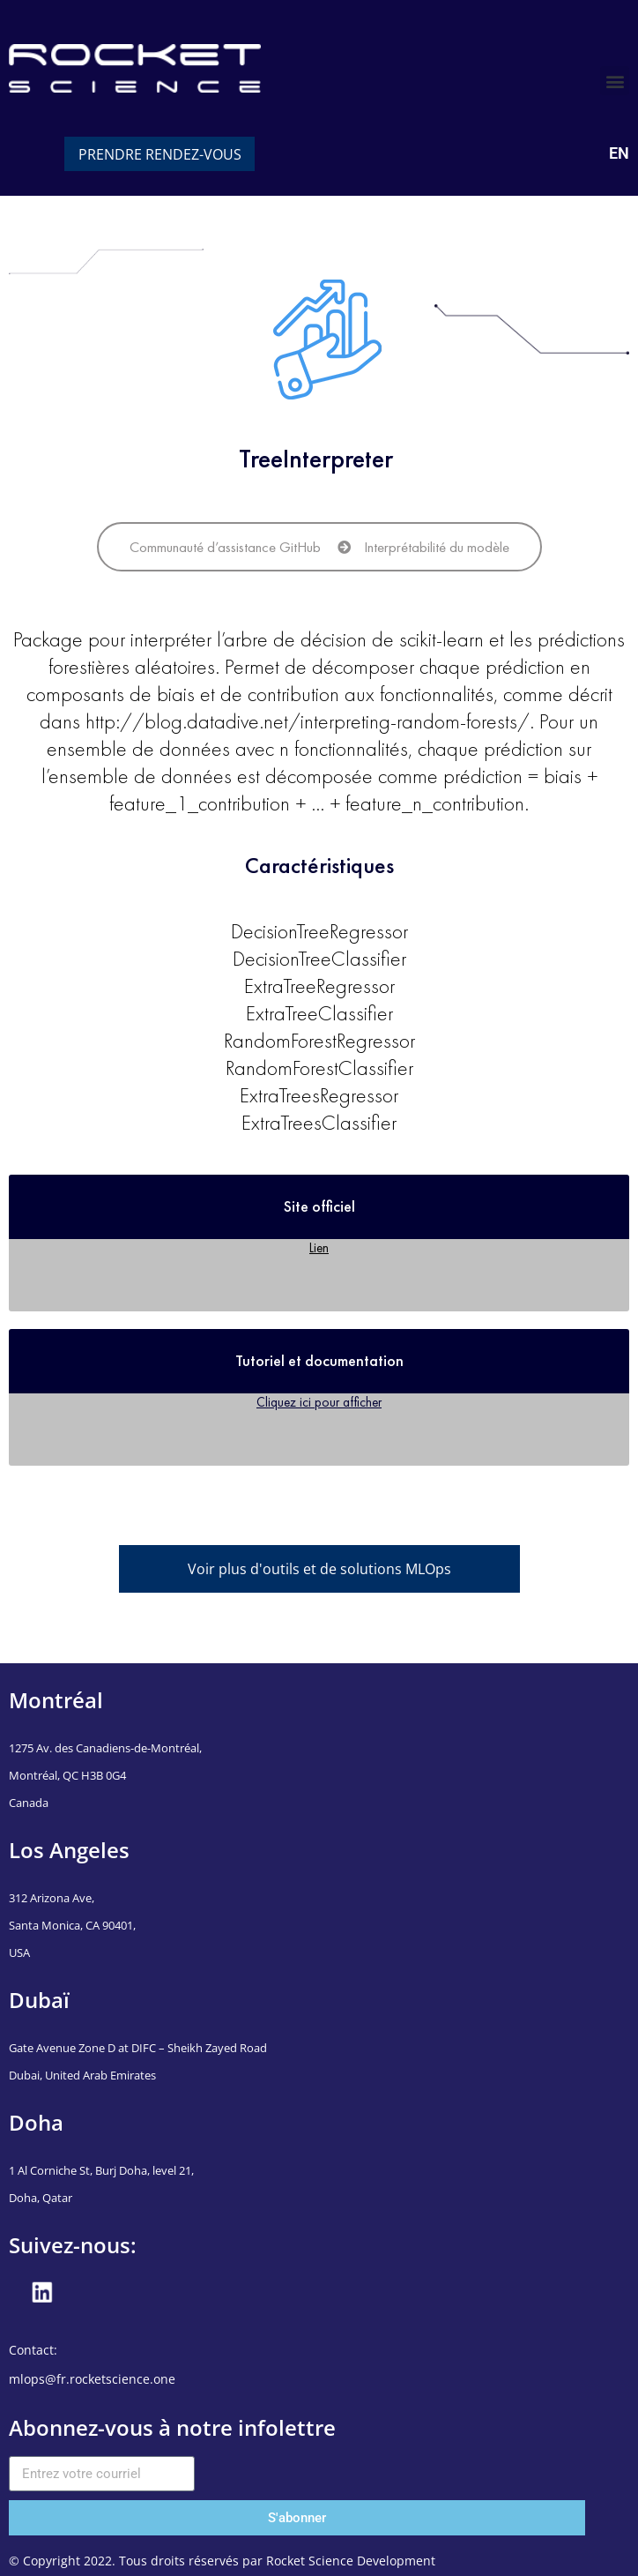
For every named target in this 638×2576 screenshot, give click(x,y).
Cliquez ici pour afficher (319, 1401)
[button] (614, 80)
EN (619, 153)
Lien (319, 1247)
